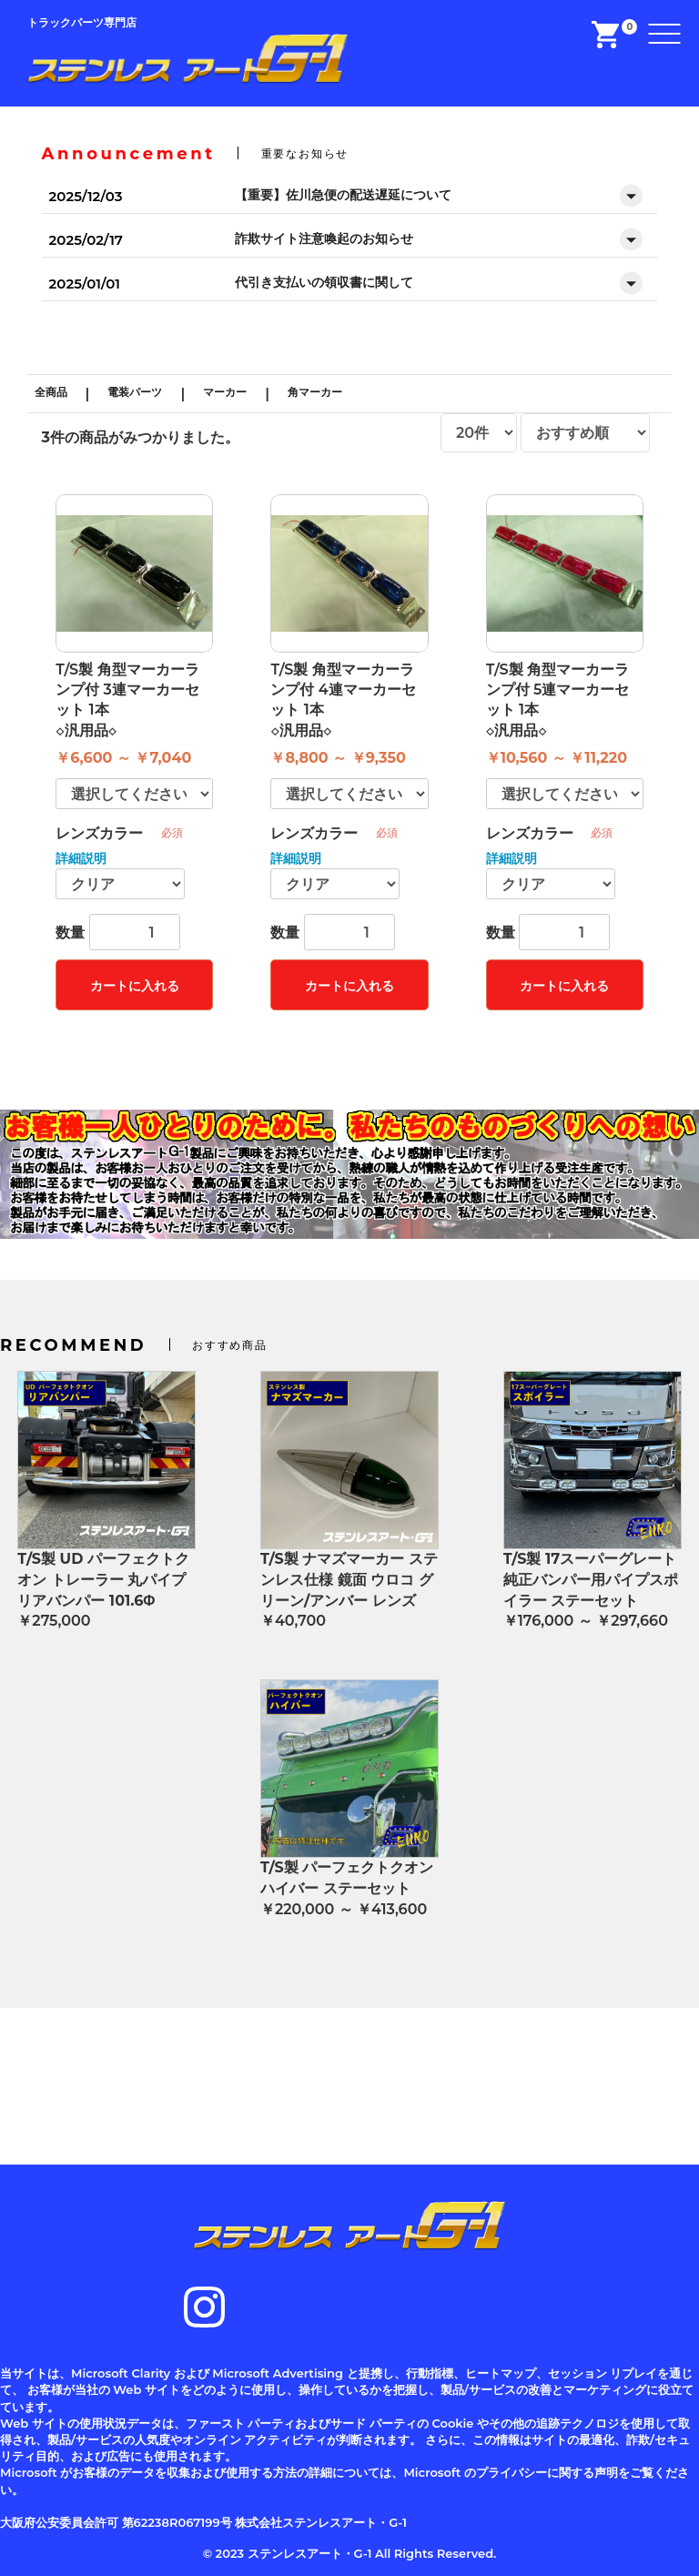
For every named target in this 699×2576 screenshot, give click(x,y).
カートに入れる (134, 986)
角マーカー (315, 392)
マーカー (225, 392)
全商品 (51, 392)
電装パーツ (134, 392)
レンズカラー (99, 833)
